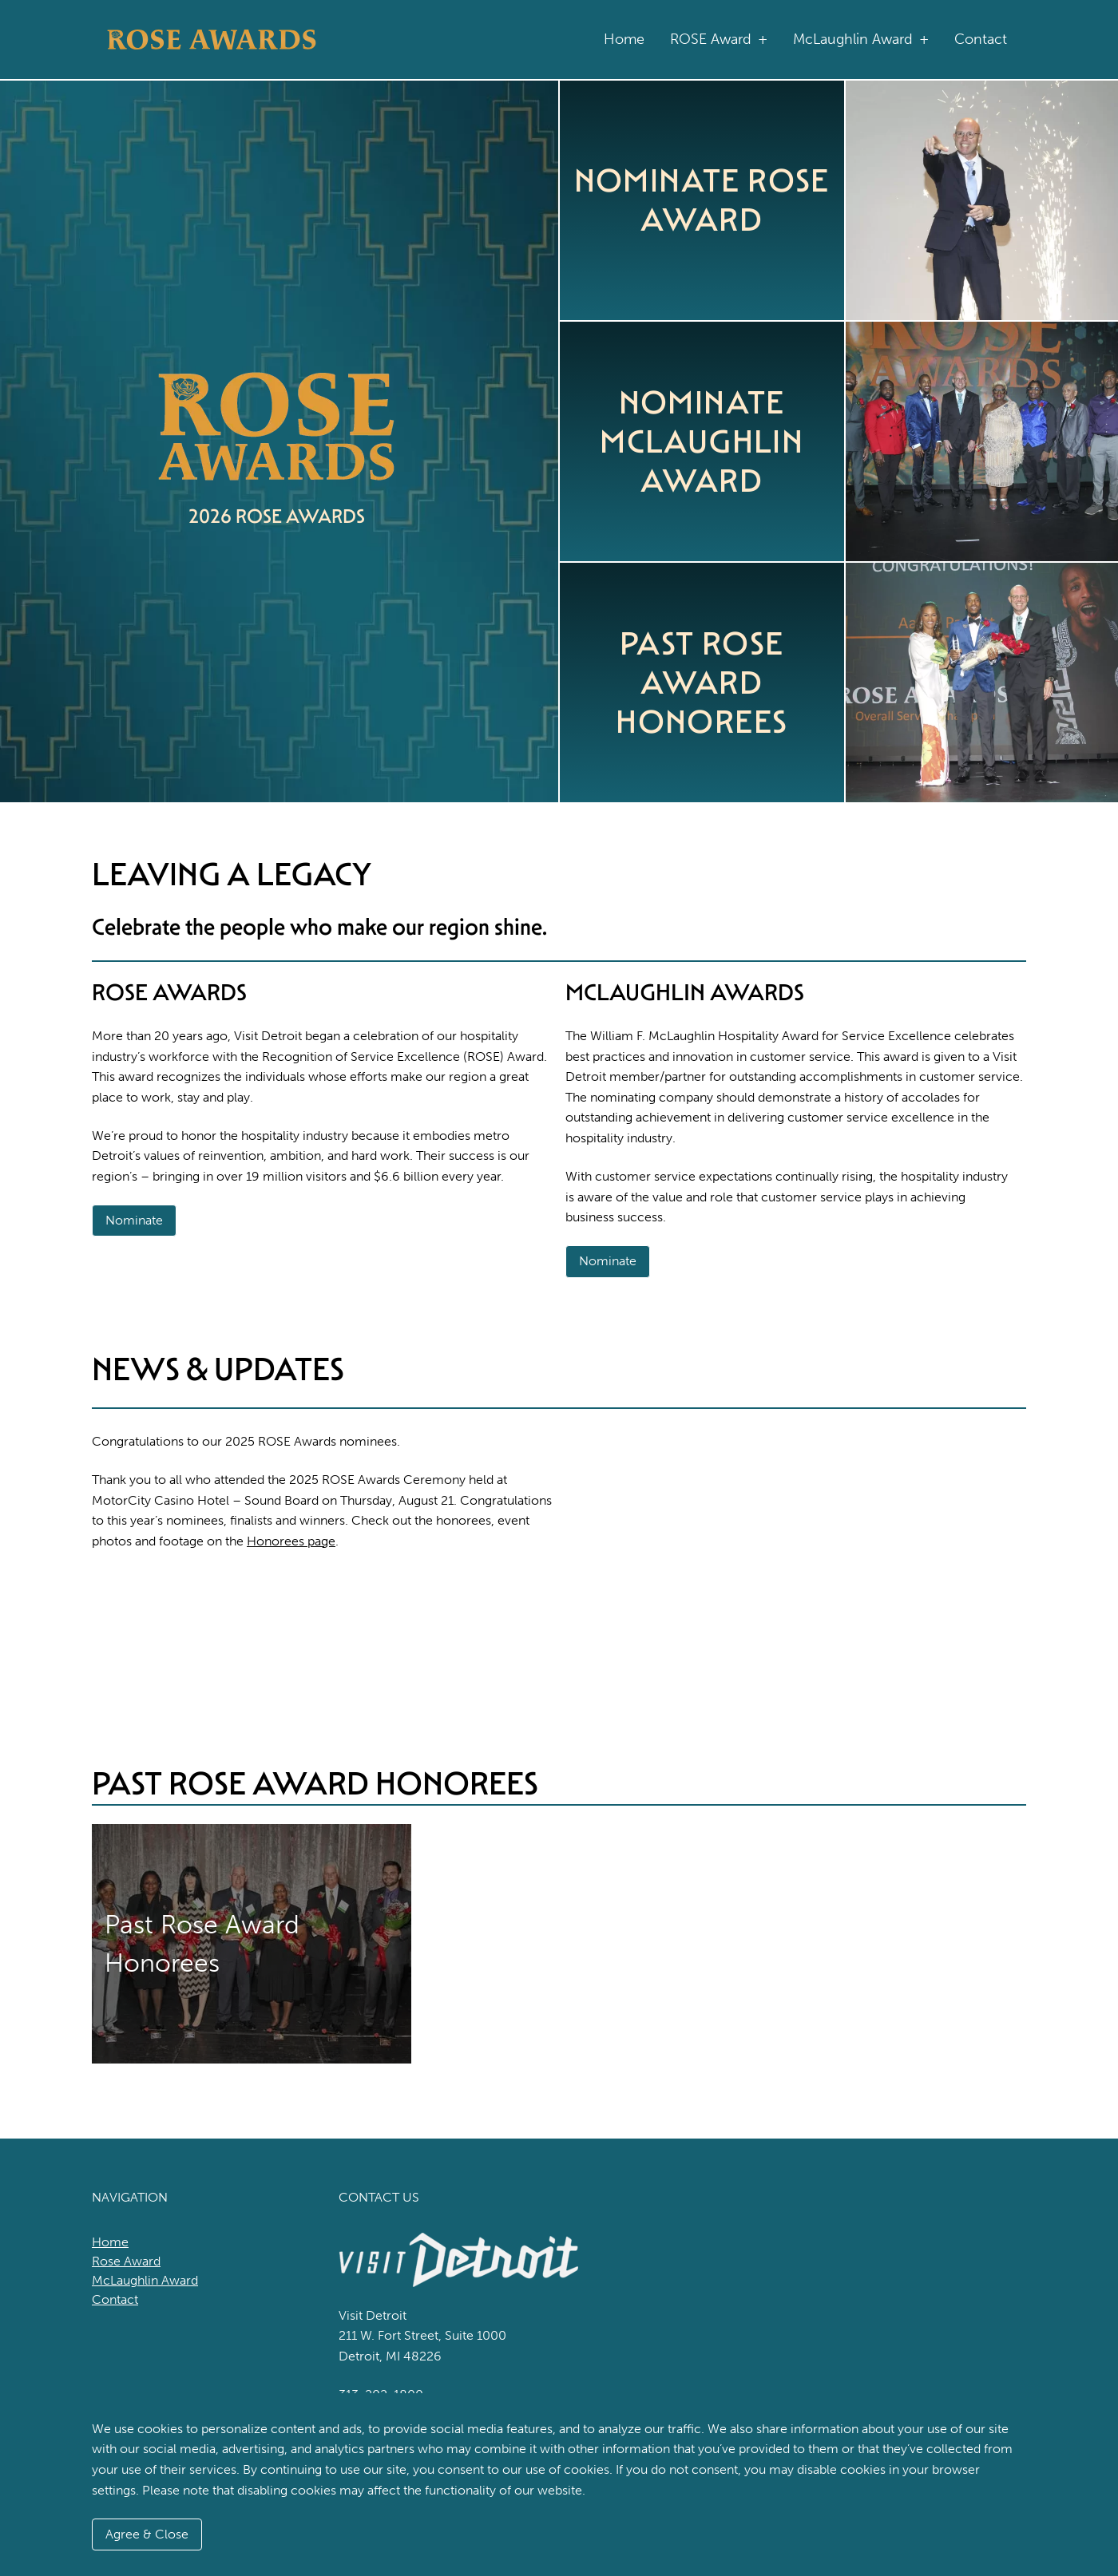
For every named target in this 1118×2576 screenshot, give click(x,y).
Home (624, 39)
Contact (980, 39)
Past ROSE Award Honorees (701, 682)
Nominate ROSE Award (702, 199)
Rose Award (126, 2261)
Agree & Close (146, 2534)
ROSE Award (718, 39)
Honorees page (291, 1541)
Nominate (134, 1220)
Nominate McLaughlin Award (701, 441)
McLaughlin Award (861, 39)
